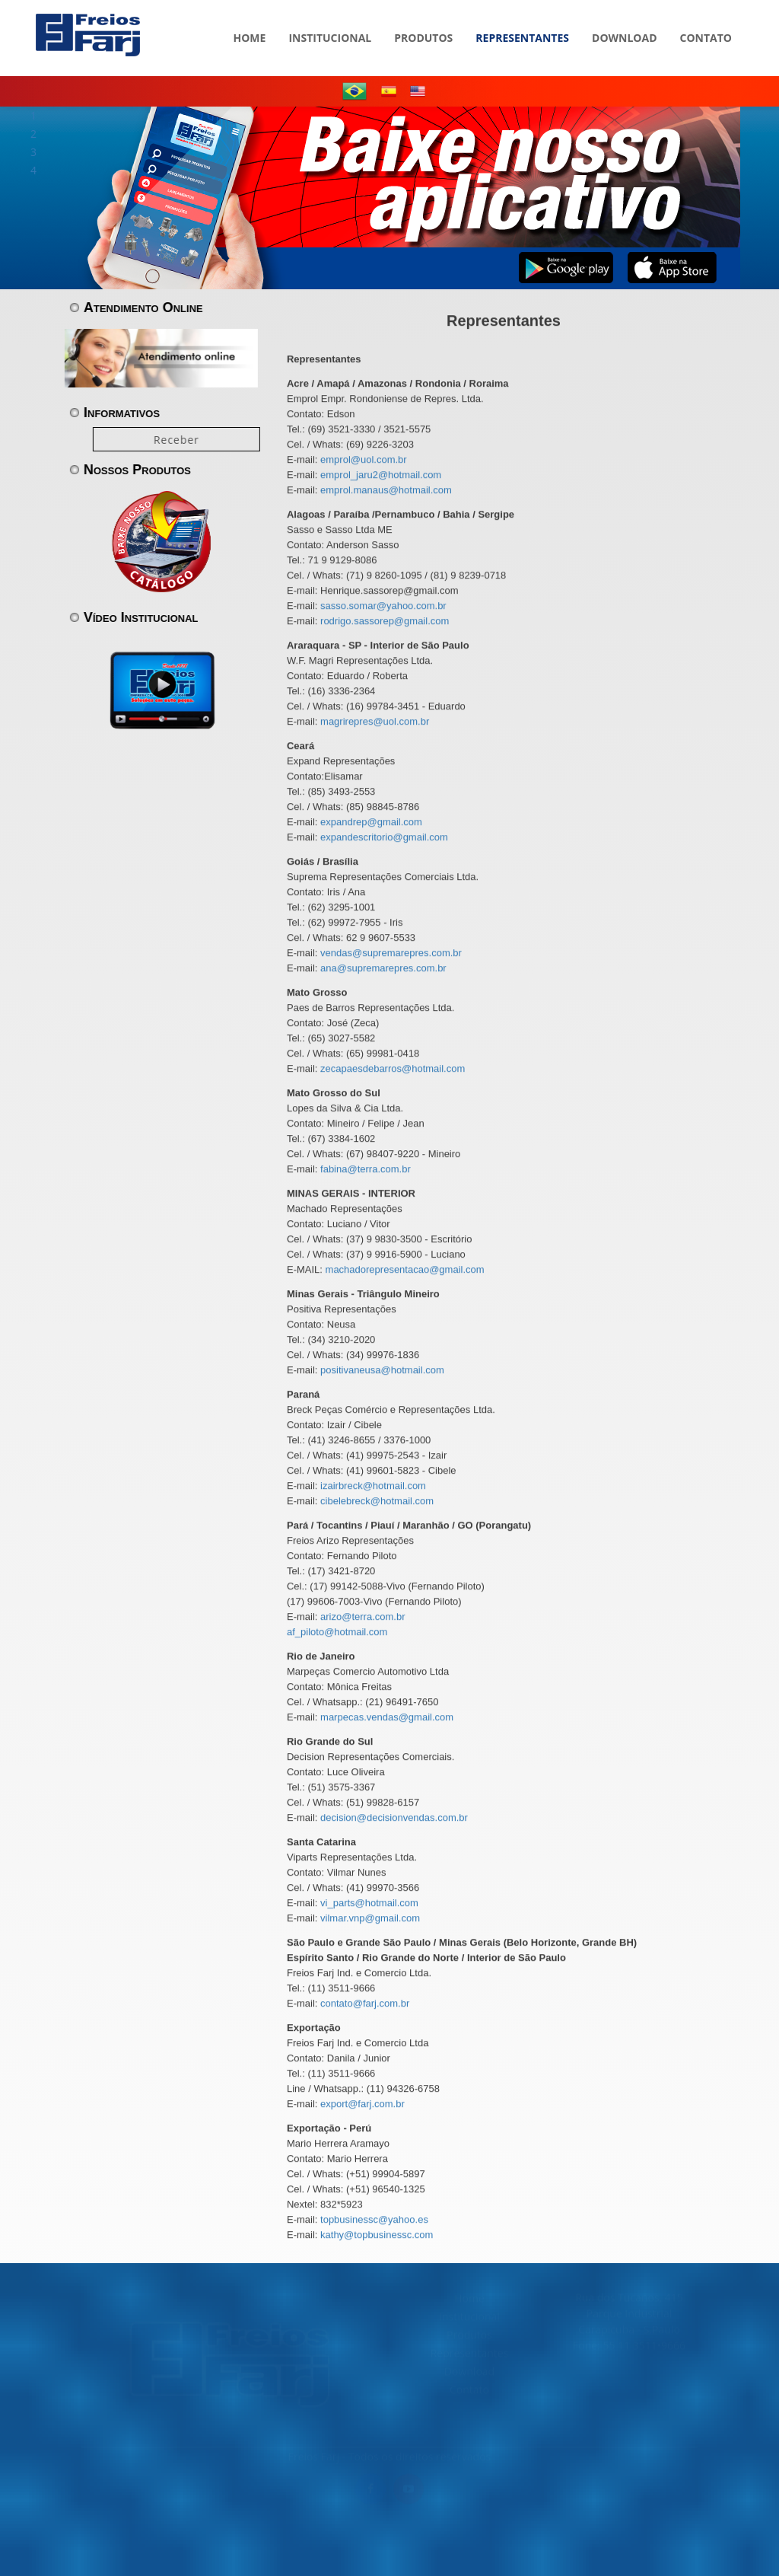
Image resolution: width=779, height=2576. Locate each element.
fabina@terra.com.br (365, 1169)
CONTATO (706, 15)
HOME (250, 15)
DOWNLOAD (624, 15)
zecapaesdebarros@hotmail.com (392, 1069)
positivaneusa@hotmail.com (382, 1370)
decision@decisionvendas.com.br (394, 1818)
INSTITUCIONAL (330, 15)
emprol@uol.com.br (363, 460)
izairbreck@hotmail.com (373, 1486)
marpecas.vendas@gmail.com (386, 1717)
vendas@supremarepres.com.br (391, 953)
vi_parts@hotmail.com (369, 1903)
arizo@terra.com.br (362, 1617)
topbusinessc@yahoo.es (374, 2220)
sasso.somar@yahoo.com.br (383, 606)
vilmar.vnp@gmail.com (370, 1918)
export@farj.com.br (362, 2104)
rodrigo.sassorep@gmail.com (384, 621)
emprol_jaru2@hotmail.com (380, 475)
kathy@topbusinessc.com (376, 2235)
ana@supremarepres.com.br (383, 968)
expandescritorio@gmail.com (384, 837)
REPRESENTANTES (522, 15)
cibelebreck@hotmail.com (377, 1501)
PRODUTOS (423, 15)
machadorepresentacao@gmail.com (405, 1270)
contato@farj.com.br (364, 2004)
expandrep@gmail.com (371, 822)
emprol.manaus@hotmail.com (386, 490)
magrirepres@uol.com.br (374, 722)
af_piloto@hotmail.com (337, 1632)
